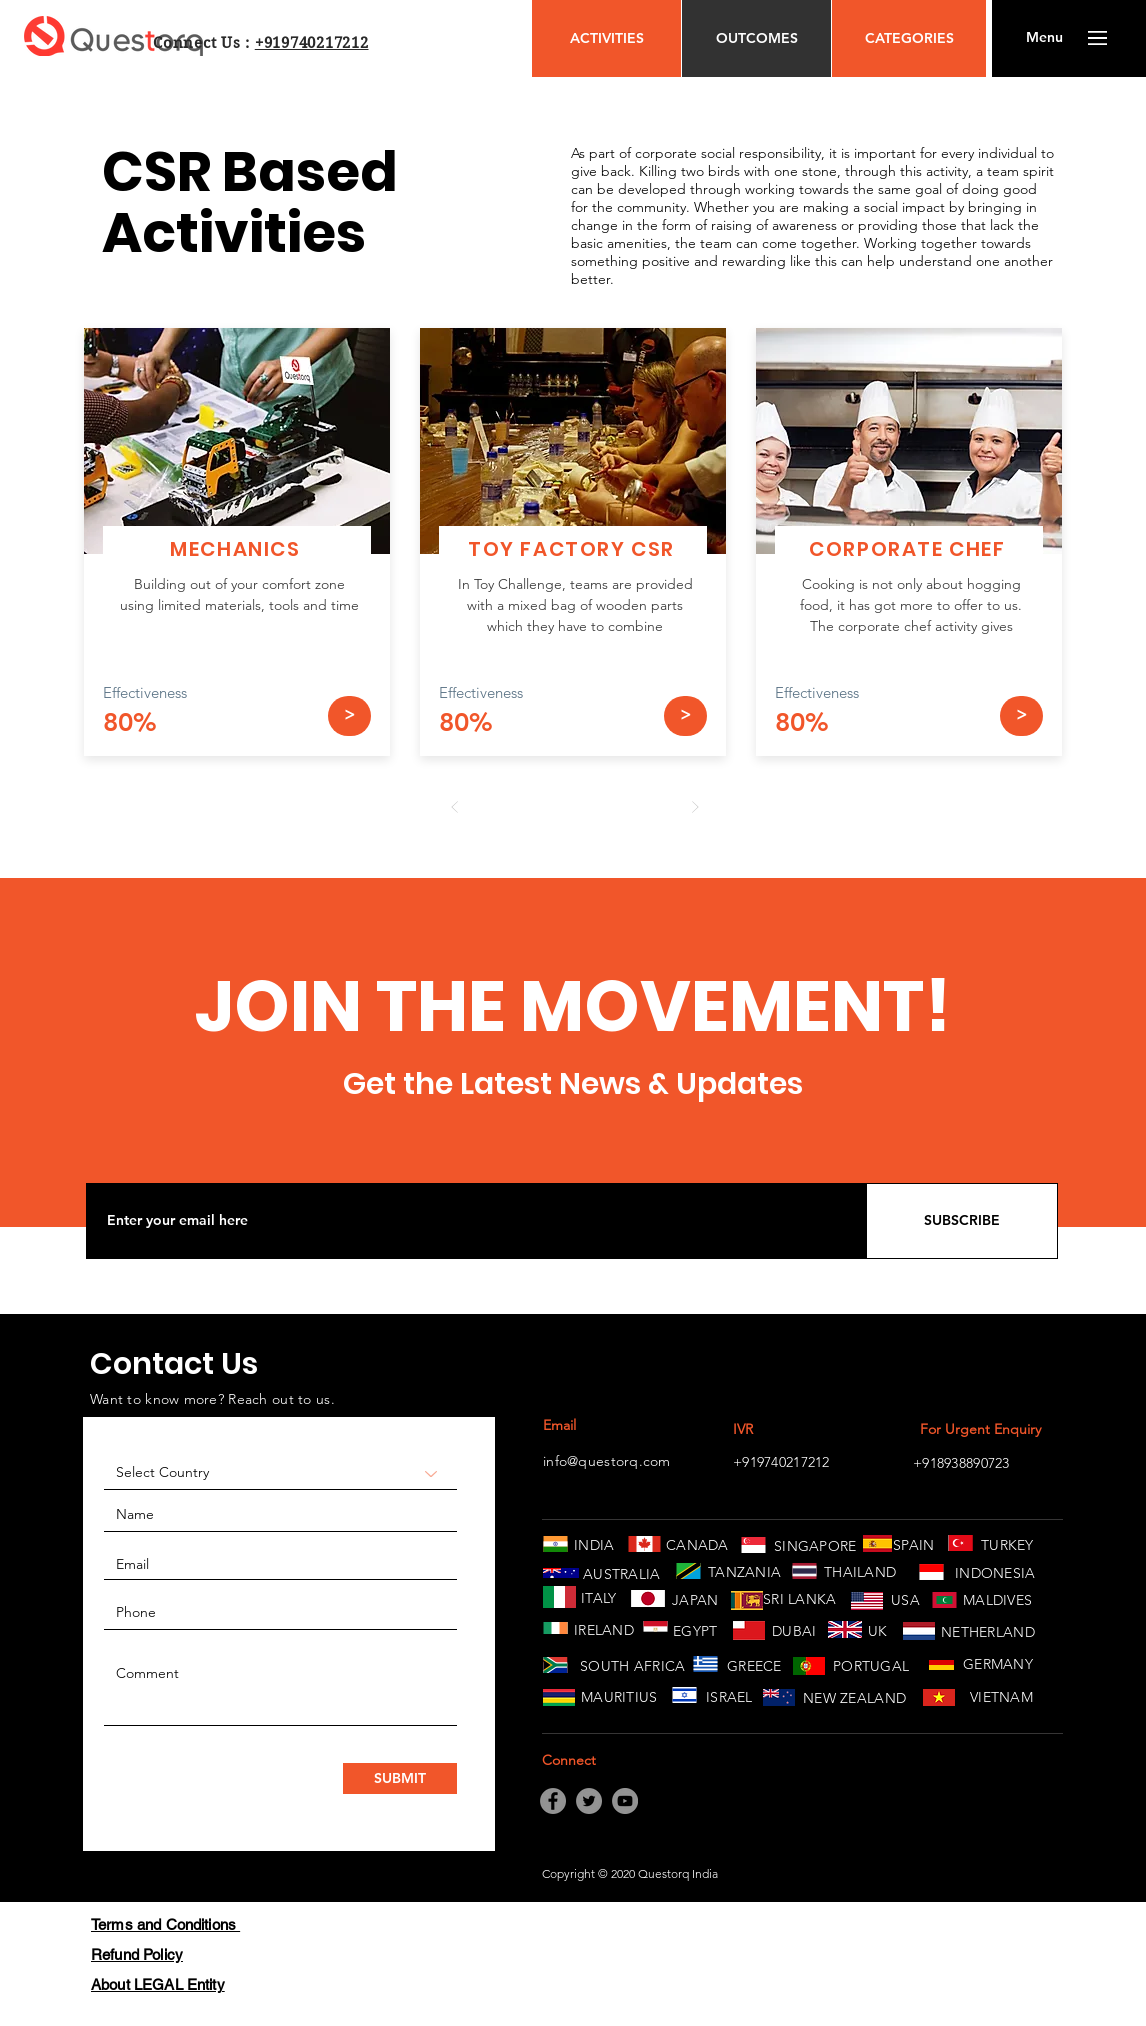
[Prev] (455, 807)
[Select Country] (280, 1473)
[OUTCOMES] (756, 38)
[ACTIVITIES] (606, 38)
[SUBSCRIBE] (962, 1221)
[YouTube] (625, 1801)
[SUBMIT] (400, 1778)
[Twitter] (589, 1801)
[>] (349, 716)
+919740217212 (312, 43)
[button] (1044, 38)
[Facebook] (553, 1801)
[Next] (695, 807)
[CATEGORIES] (909, 38)
